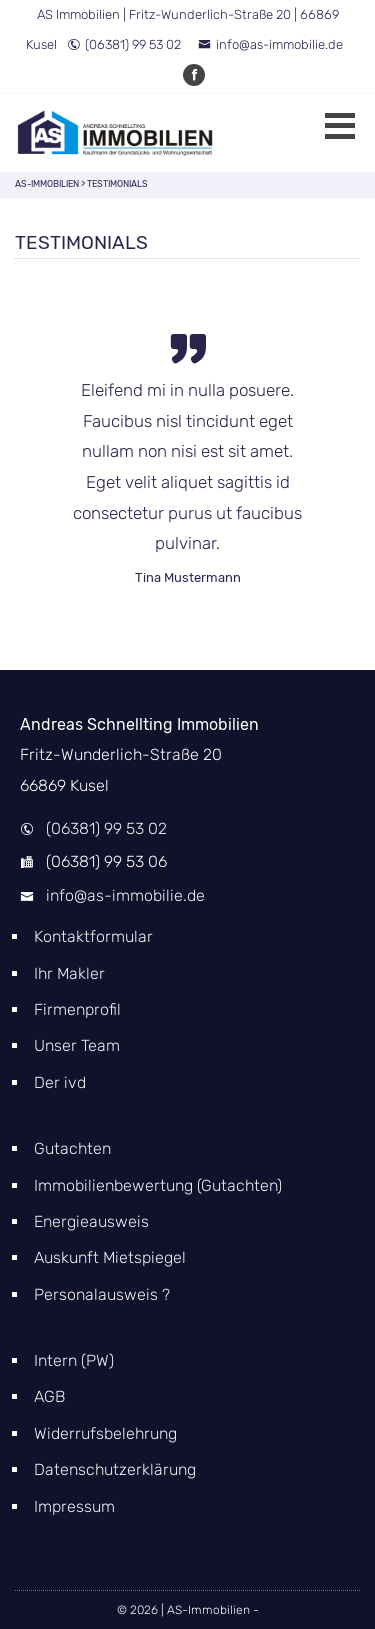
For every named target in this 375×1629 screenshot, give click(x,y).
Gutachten (72, 1148)
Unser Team (77, 1045)
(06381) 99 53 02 (124, 44)
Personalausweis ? (102, 1294)
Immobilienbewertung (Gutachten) (158, 1185)
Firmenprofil (77, 1009)
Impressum (74, 1506)
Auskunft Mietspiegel (110, 1257)
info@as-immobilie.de (270, 44)
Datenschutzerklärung (115, 1469)
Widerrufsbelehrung (105, 1433)
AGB (49, 1396)
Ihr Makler (69, 973)
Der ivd (60, 1082)
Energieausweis (91, 1221)
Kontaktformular (93, 936)
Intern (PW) (74, 1360)
